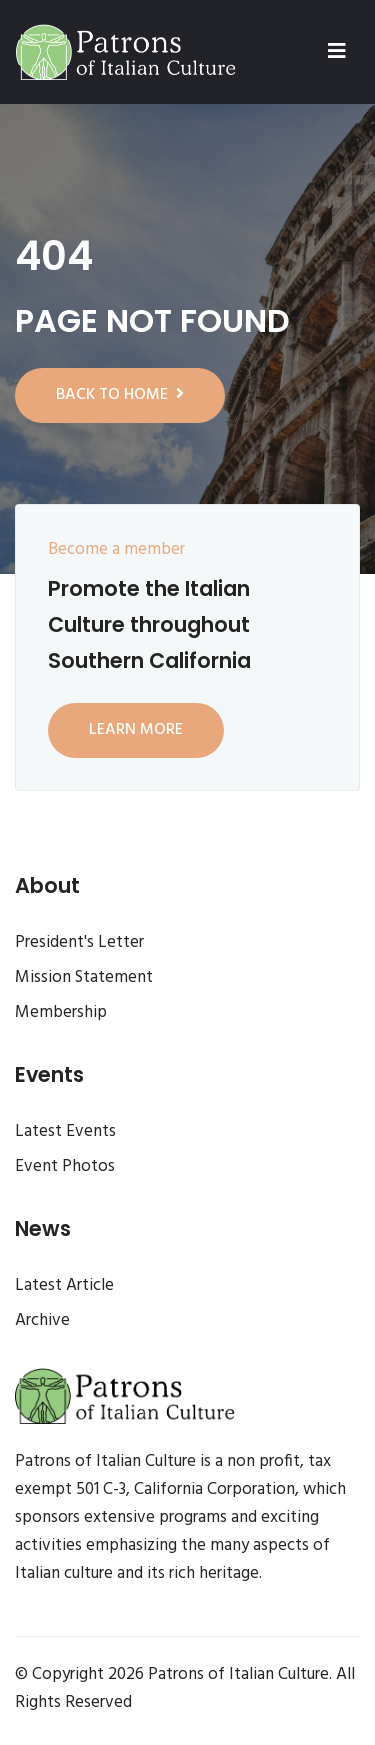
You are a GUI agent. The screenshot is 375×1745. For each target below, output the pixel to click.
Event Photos (65, 1166)
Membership (61, 1012)
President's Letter (79, 942)
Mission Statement (84, 977)
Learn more (136, 730)
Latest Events (65, 1131)
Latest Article (64, 1285)
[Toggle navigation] (337, 52)
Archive (42, 1320)
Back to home (120, 395)
